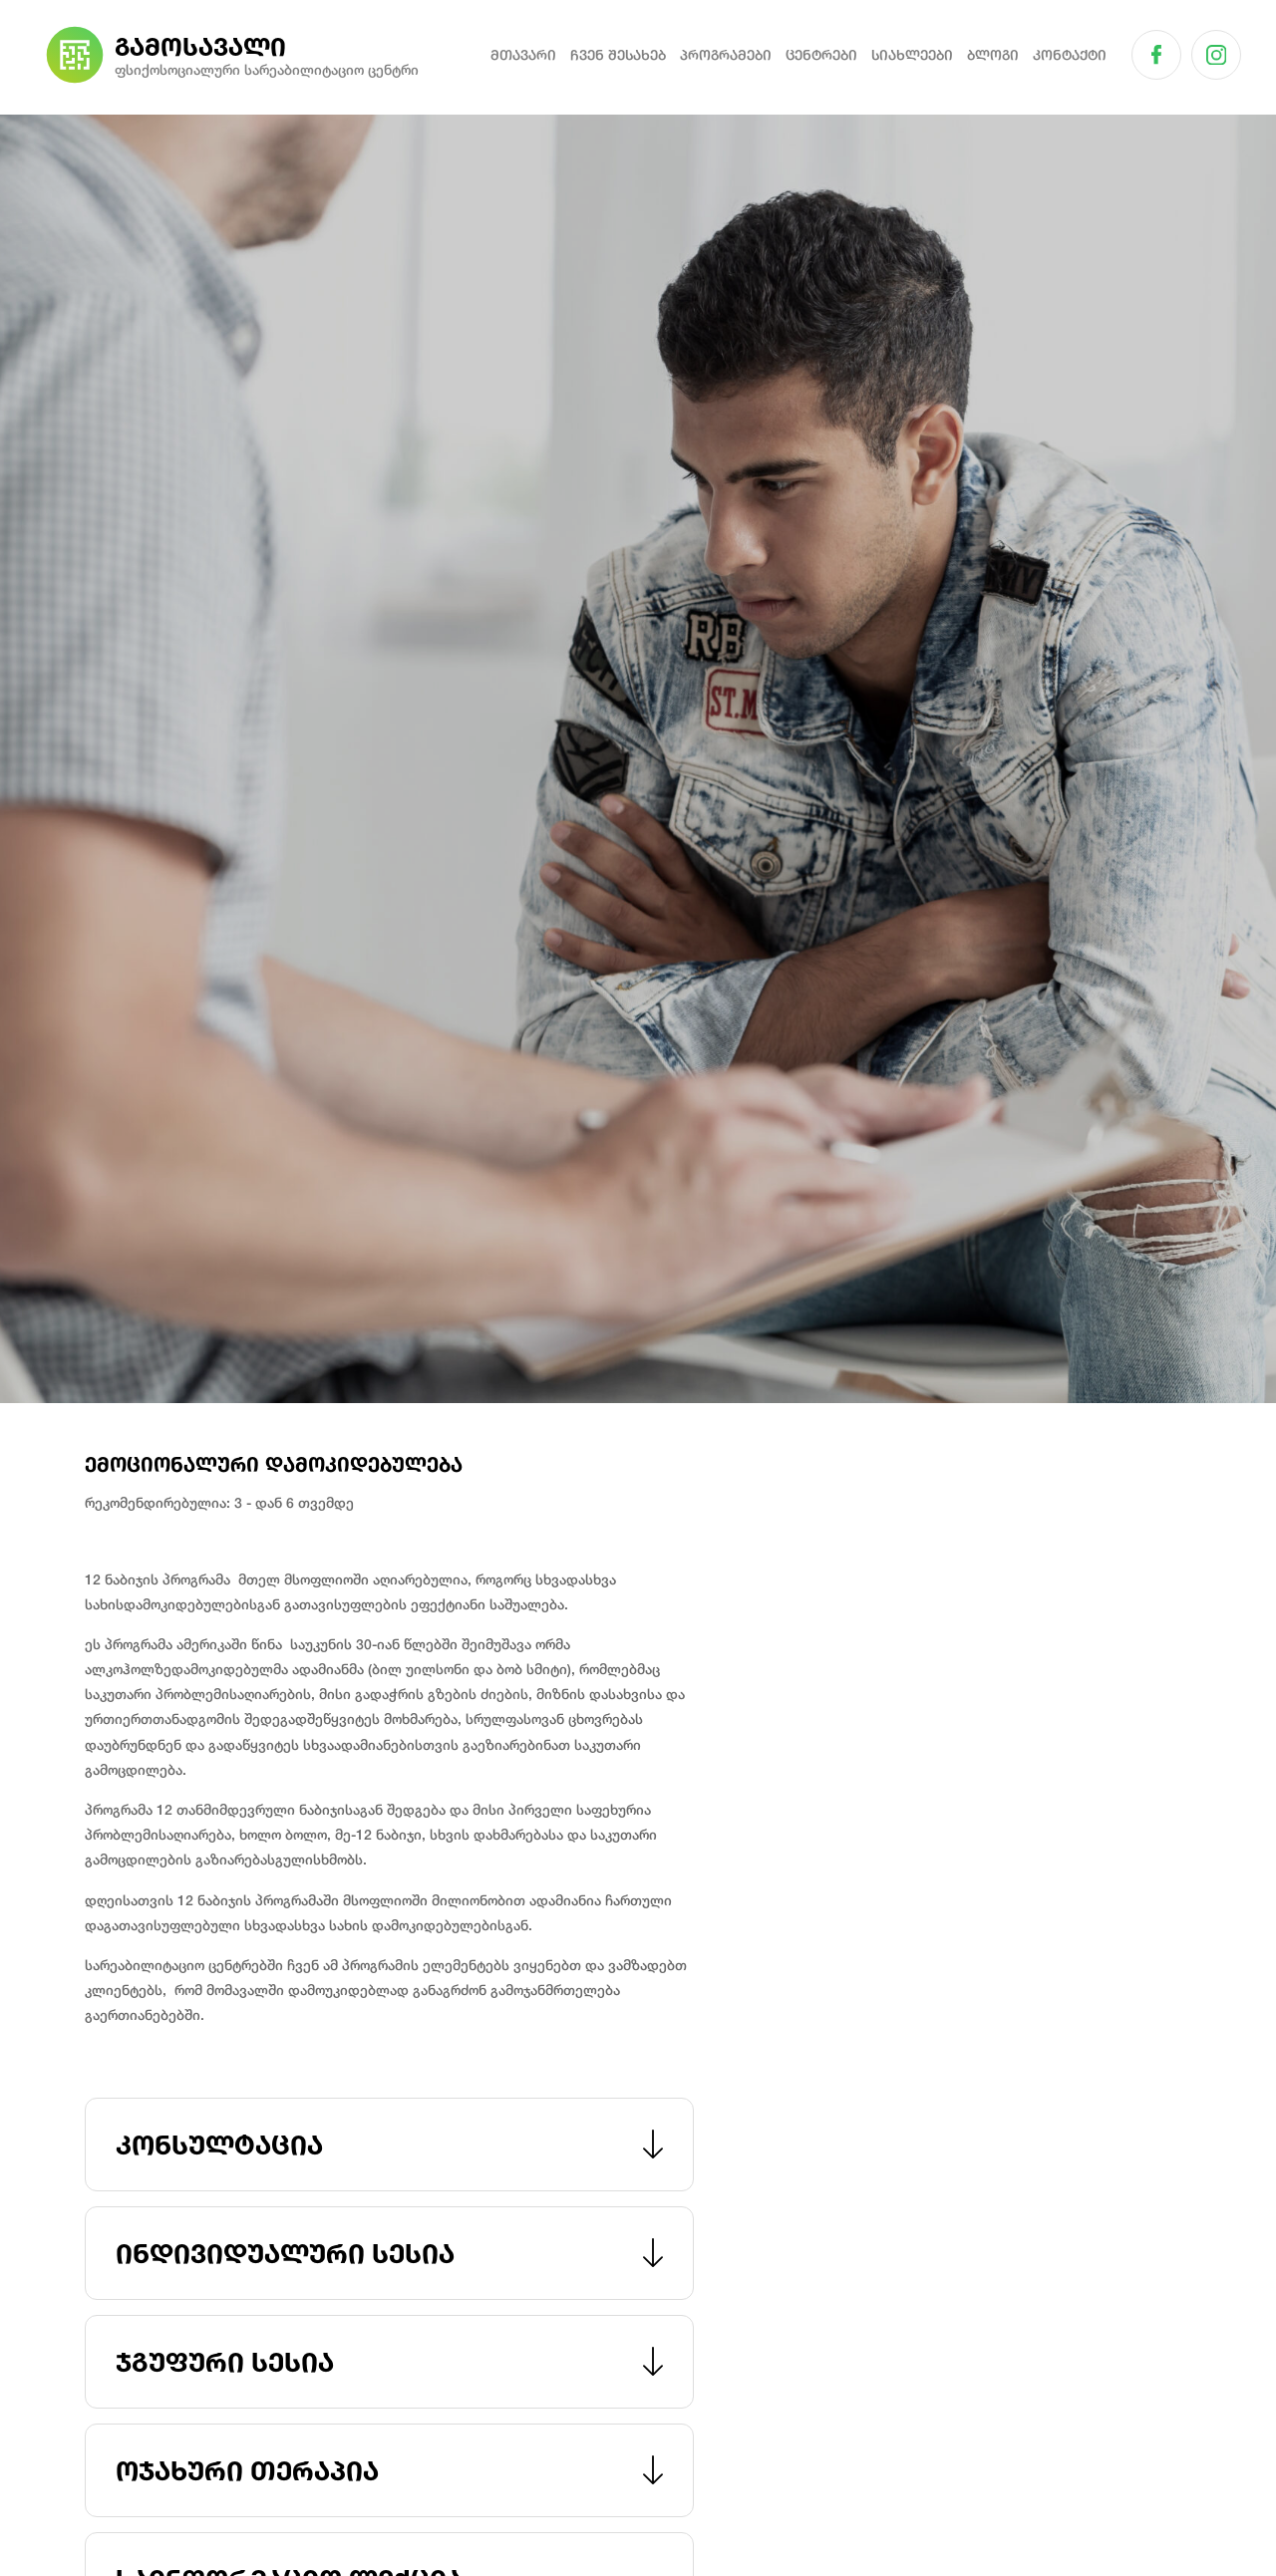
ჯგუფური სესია (389, 2362)
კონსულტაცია (389, 2144)
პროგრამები (726, 54)
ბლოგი (993, 54)
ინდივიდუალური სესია (389, 2253)
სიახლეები (912, 54)
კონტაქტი (1070, 54)
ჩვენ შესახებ (618, 54)
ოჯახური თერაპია (389, 2470)
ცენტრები (821, 54)
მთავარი (523, 54)
